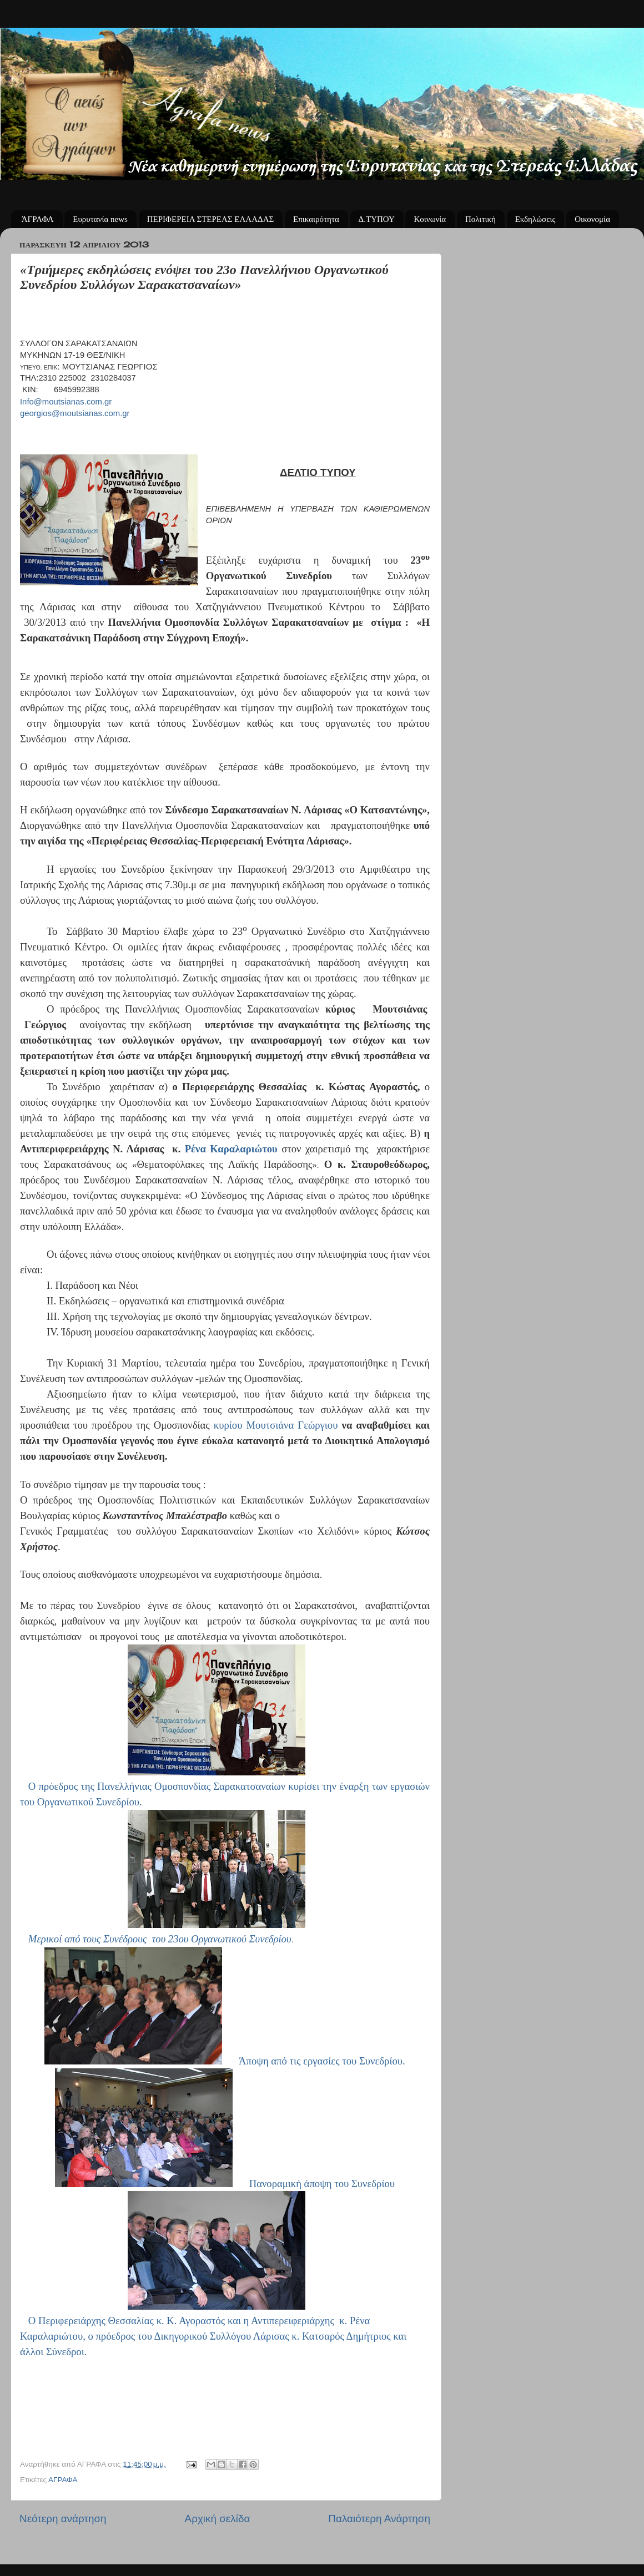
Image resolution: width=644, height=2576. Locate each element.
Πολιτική (480, 219)
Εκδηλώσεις (535, 219)
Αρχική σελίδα (217, 2518)
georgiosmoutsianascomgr (74, 413)
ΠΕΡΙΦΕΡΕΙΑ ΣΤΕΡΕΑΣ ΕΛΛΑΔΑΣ (210, 219)
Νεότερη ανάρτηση (63, 2518)
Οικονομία (592, 219)
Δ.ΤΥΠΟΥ (377, 219)
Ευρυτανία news (100, 219)
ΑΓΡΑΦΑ (62, 2480)
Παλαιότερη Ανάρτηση (379, 2518)
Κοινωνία (430, 219)
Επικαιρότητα (316, 219)
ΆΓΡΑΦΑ (38, 219)
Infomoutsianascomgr (66, 401)
